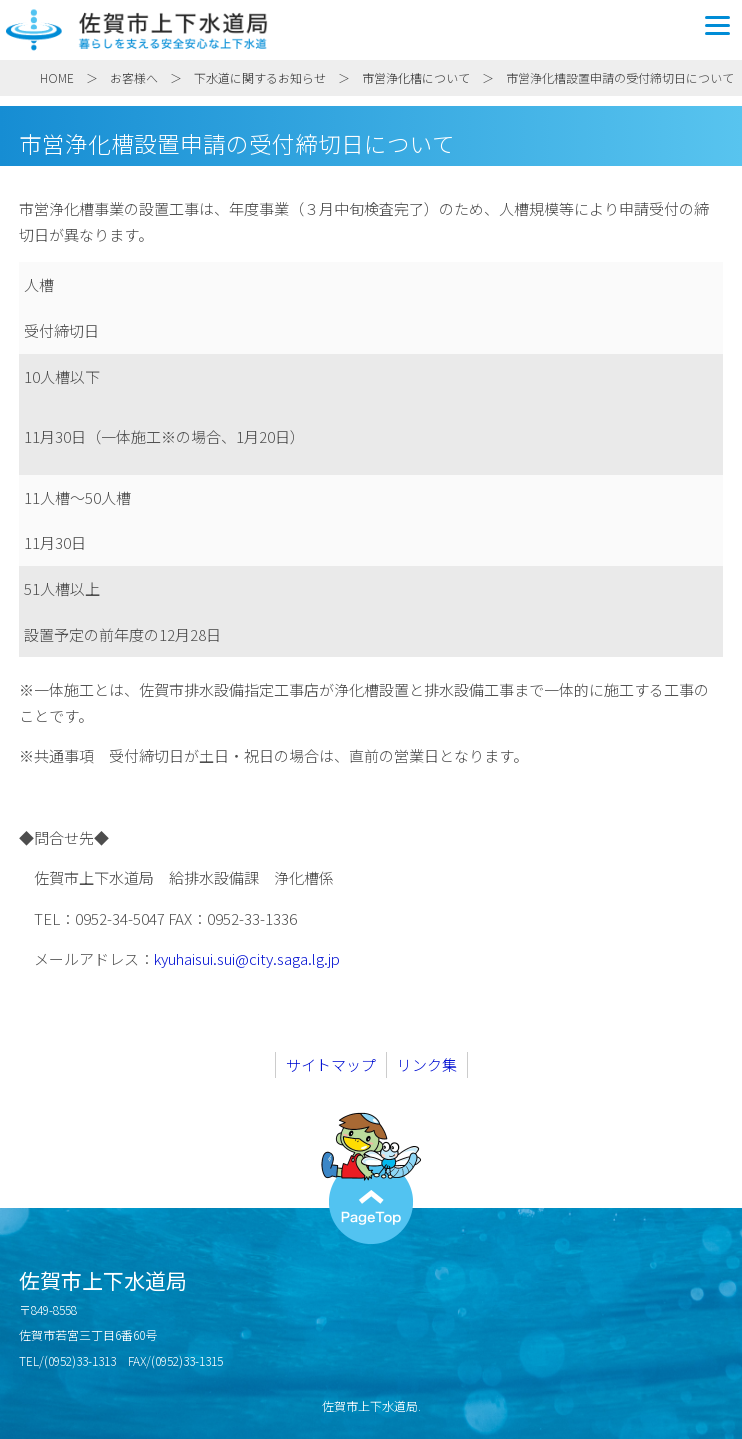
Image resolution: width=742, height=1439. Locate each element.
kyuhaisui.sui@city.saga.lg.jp (247, 958)
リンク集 (427, 1064)
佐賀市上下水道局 (371, 30)
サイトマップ (331, 1064)
